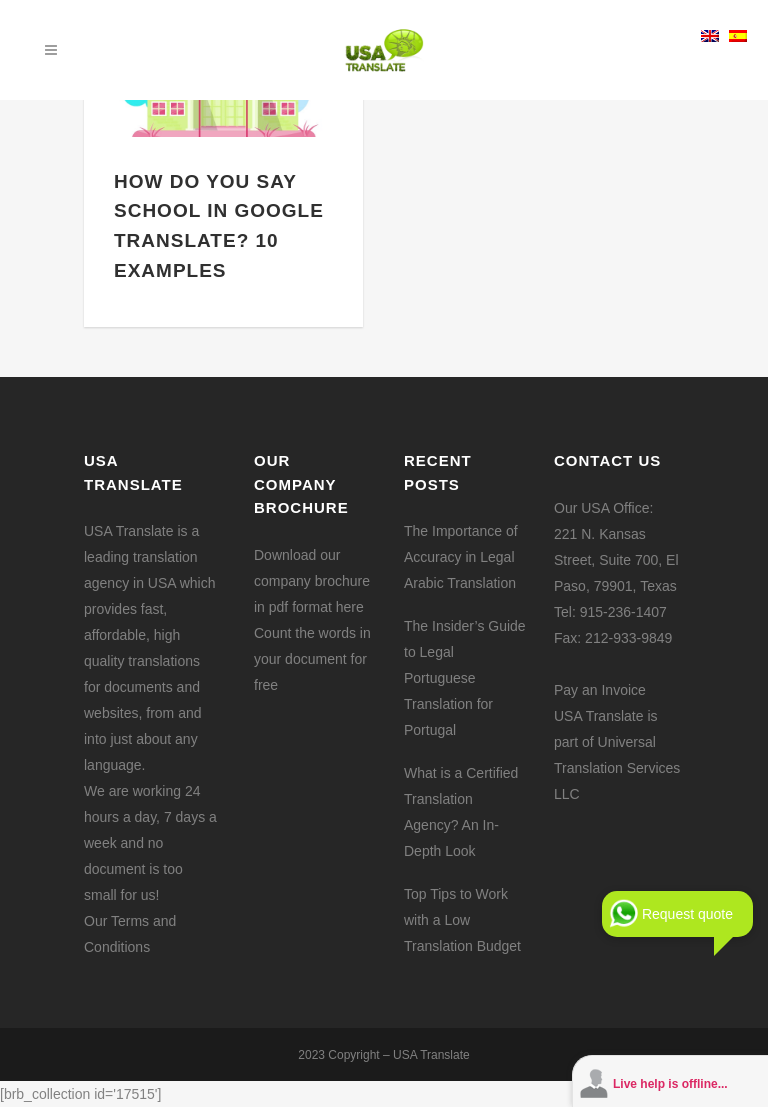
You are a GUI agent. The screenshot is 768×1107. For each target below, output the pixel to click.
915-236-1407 (623, 612)
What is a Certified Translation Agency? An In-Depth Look (461, 812)
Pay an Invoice (600, 690)
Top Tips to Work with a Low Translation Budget (462, 920)
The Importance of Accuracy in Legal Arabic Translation (461, 557)
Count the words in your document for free (312, 659)
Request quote (687, 914)
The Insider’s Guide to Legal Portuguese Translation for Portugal (465, 678)
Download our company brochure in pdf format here (312, 581)
